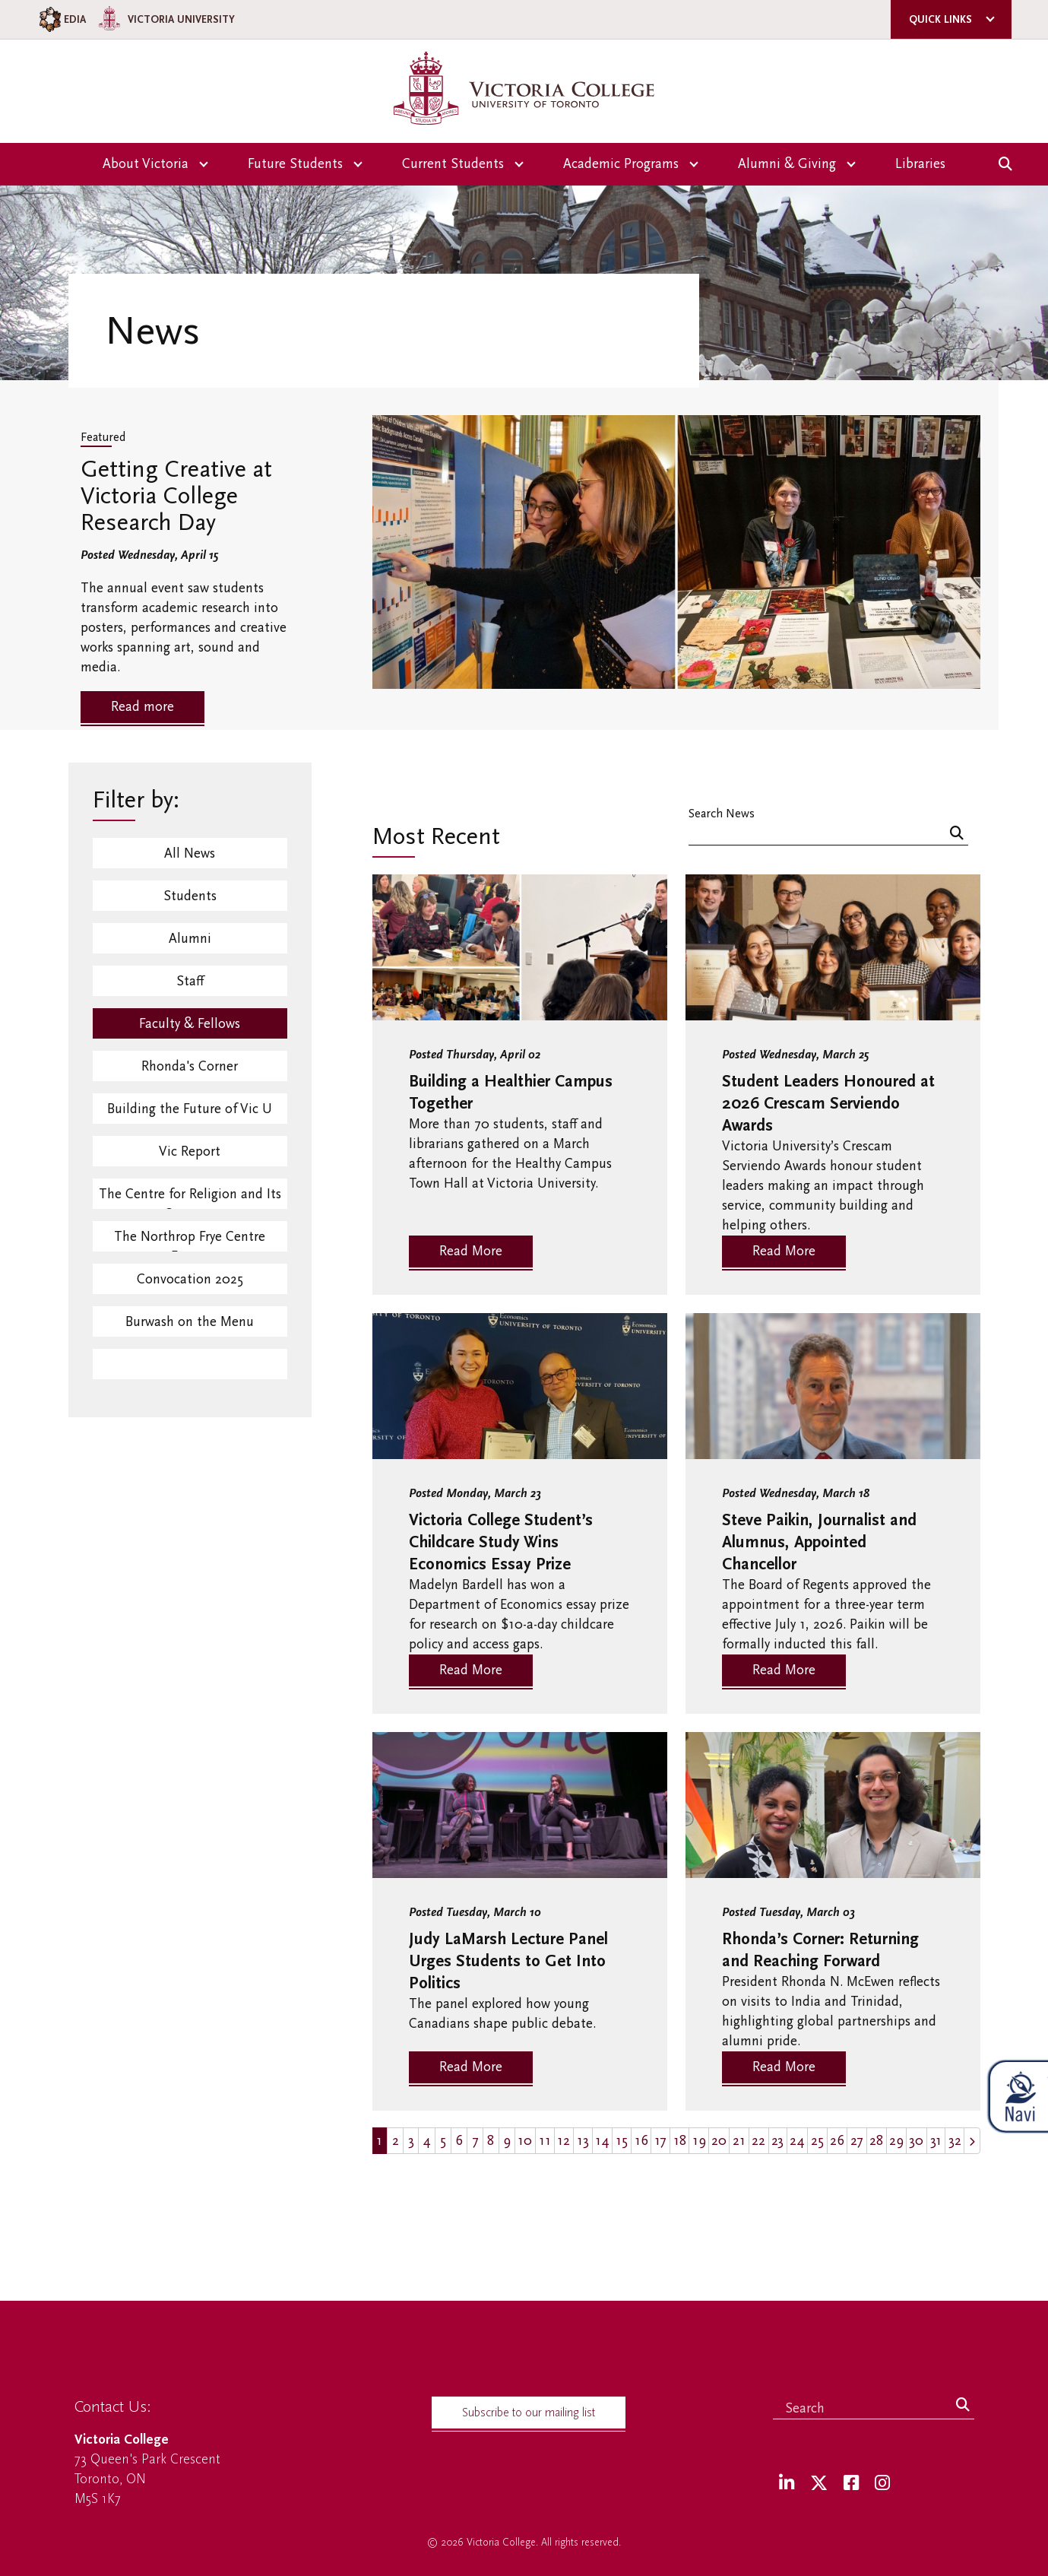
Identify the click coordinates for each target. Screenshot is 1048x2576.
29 (896, 2141)
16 (641, 2141)
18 (679, 2141)
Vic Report (189, 1152)
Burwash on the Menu (189, 1322)
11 (545, 2141)
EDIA (61, 19)
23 (777, 2141)
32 (954, 2141)
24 (797, 2141)
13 (583, 2141)
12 (563, 2141)
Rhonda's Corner (189, 1066)
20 (719, 2141)
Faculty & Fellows (189, 1024)
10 (525, 2141)
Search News (722, 813)
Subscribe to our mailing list (528, 2412)
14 (602, 2141)
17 (660, 2141)
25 (817, 2141)
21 (739, 2141)
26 (837, 2141)
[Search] (956, 834)
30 (916, 2141)
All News (189, 853)
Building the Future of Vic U (189, 1109)
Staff (190, 981)
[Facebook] (851, 2483)
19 (699, 2141)
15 (622, 2141)
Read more (142, 707)
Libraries (920, 164)
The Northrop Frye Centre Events (189, 1240)
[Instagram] (882, 2483)
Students (190, 896)
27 (856, 2141)
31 (936, 2141)
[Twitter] (819, 2483)
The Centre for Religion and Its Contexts (190, 1197)
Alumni (190, 939)
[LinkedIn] (786, 2483)
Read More (470, 1251)
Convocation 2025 (190, 1279)
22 (758, 2141)
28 (876, 2141)
